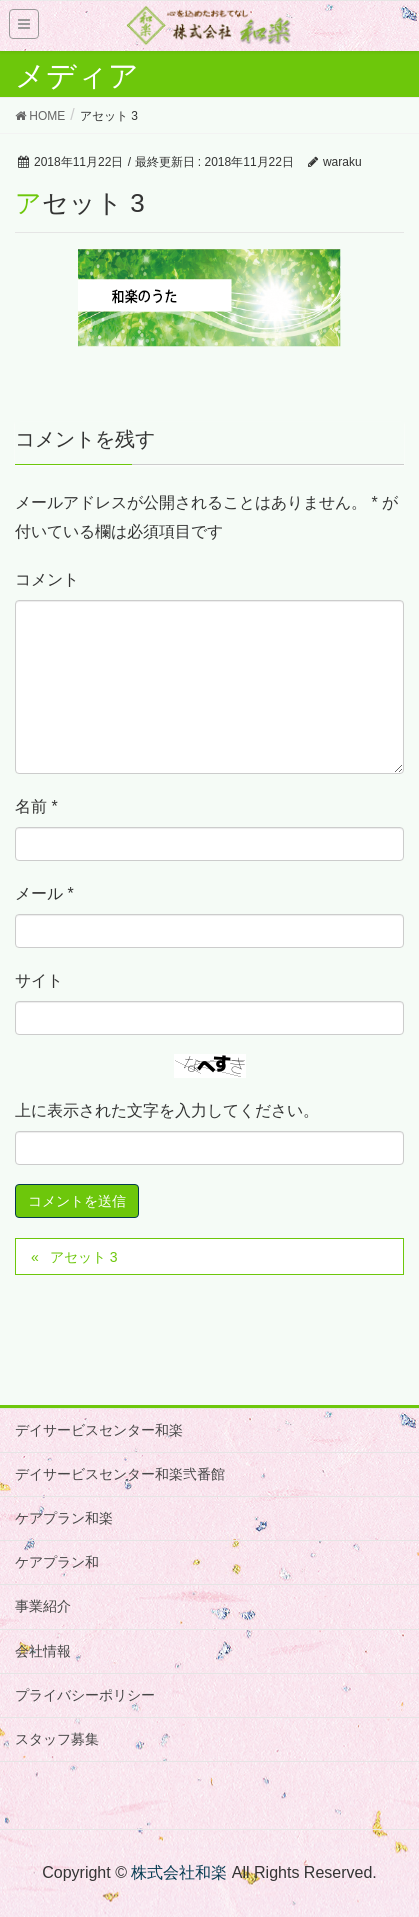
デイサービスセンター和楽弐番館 (120, 1474)
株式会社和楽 (179, 1872)
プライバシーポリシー (85, 1695)
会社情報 (43, 1651)
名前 (36, 806)
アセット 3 (84, 1257)
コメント (47, 579)
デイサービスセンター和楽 (99, 1430)
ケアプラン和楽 (64, 1518)
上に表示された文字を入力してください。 (167, 1110)
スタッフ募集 (57, 1739)
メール (44, 893)
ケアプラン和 (57, 1562)
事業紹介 (43, 1606)
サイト (39, 980)
